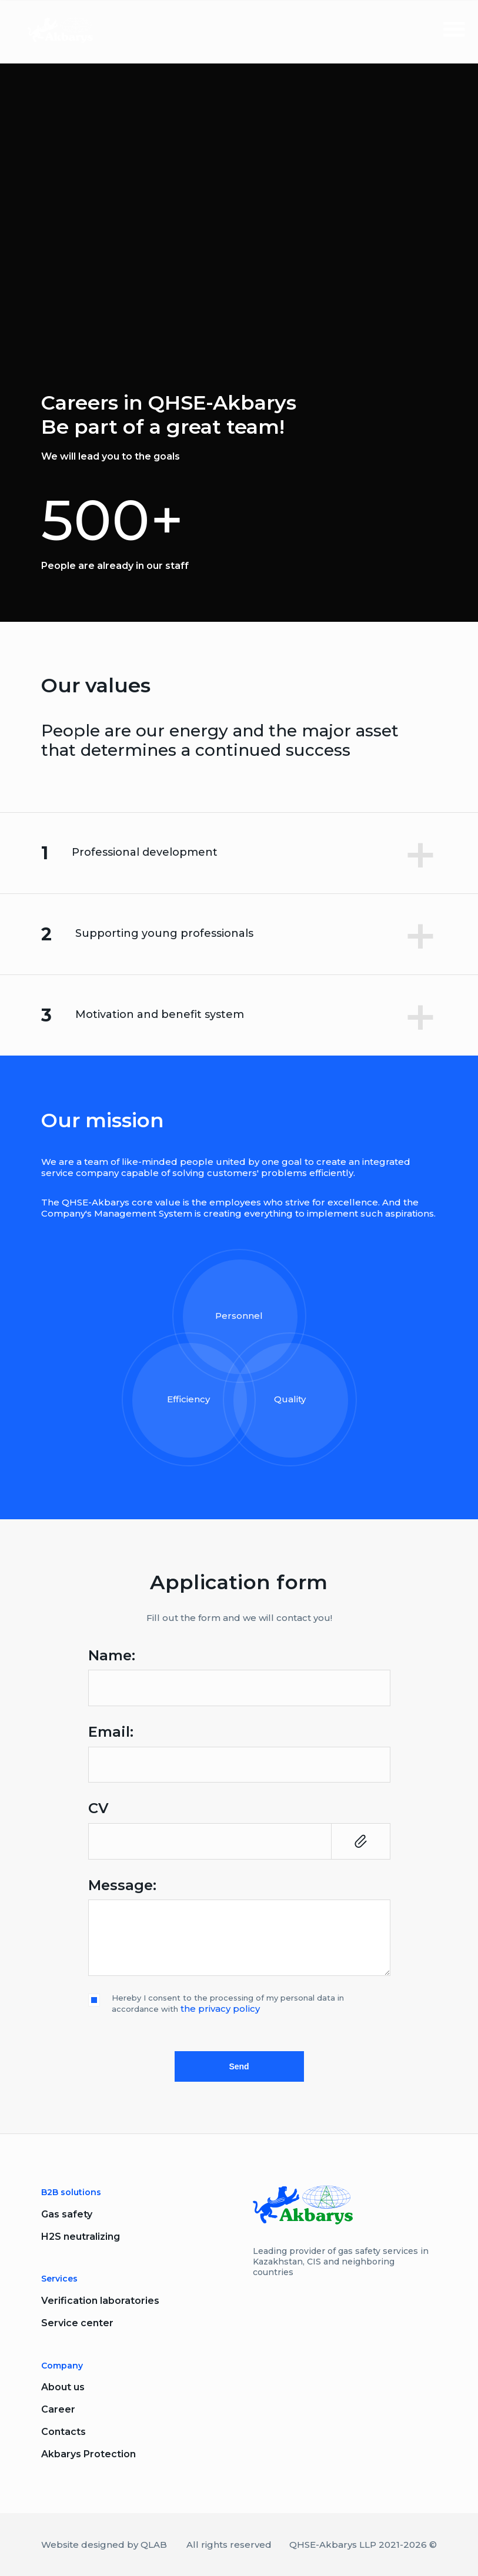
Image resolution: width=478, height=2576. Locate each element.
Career (58, 2409)
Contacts (63, 2431)
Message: (122, 1885)
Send (239, 2066)
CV (98, 1808)
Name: (111, 1655)
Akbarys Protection (88, 2454)
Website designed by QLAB (104, 2544)
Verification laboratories (100, 2300)
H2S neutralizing (80, 2236)
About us (63, 2387)
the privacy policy (220, 2008)
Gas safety (66, 2214)
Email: (110, 1732)
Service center (77, 2323)
